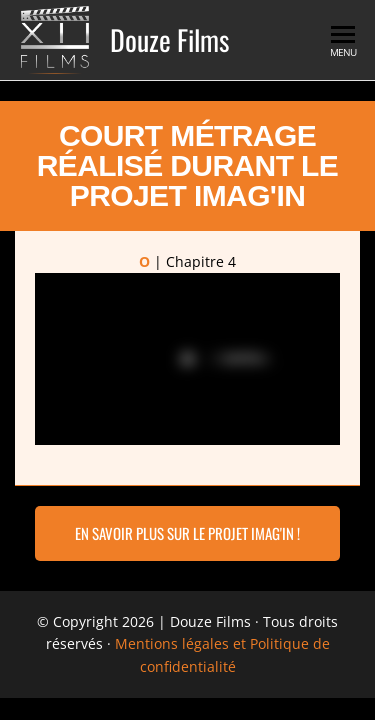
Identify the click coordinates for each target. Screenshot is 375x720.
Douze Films (169, 39)
